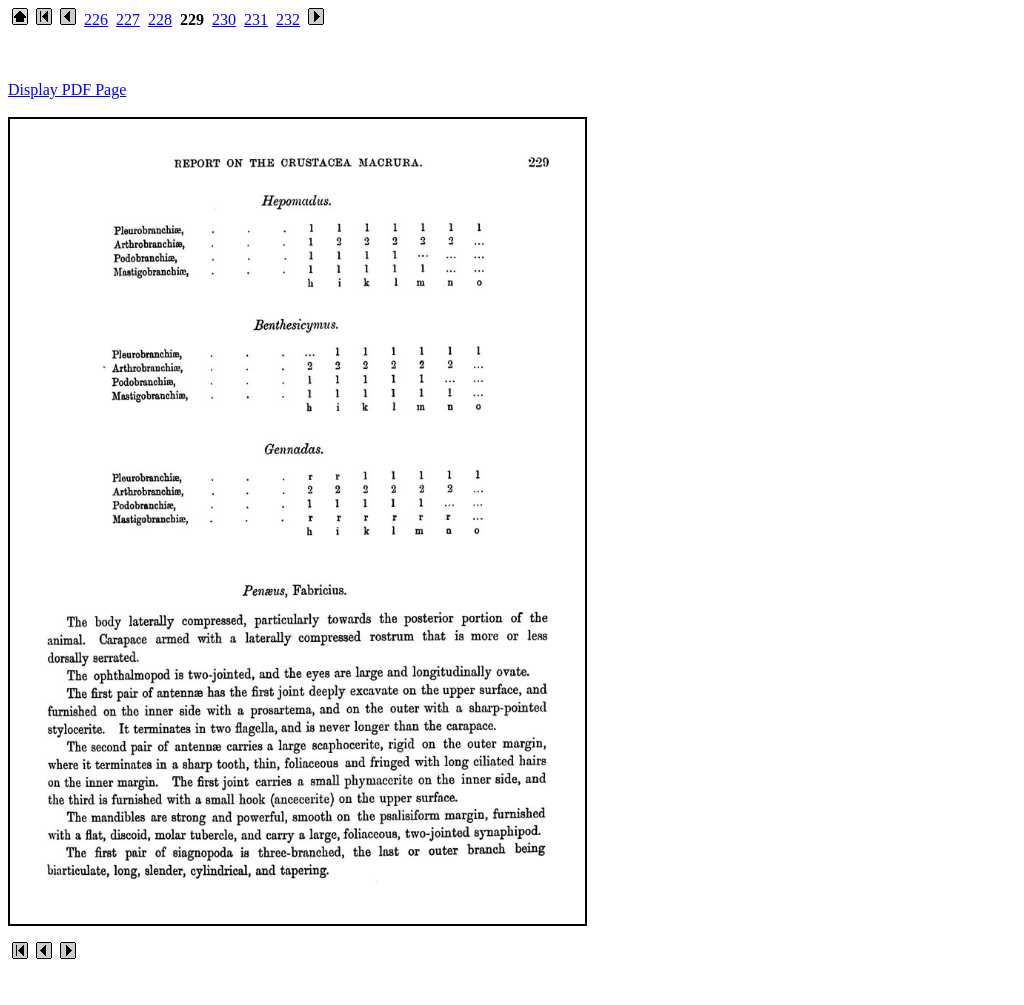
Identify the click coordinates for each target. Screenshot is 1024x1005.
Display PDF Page (67, 89)
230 (224, 19)
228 (160, 19)
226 (96, 19)
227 (128, 19)
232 (288, 19)
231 (256, 19)
